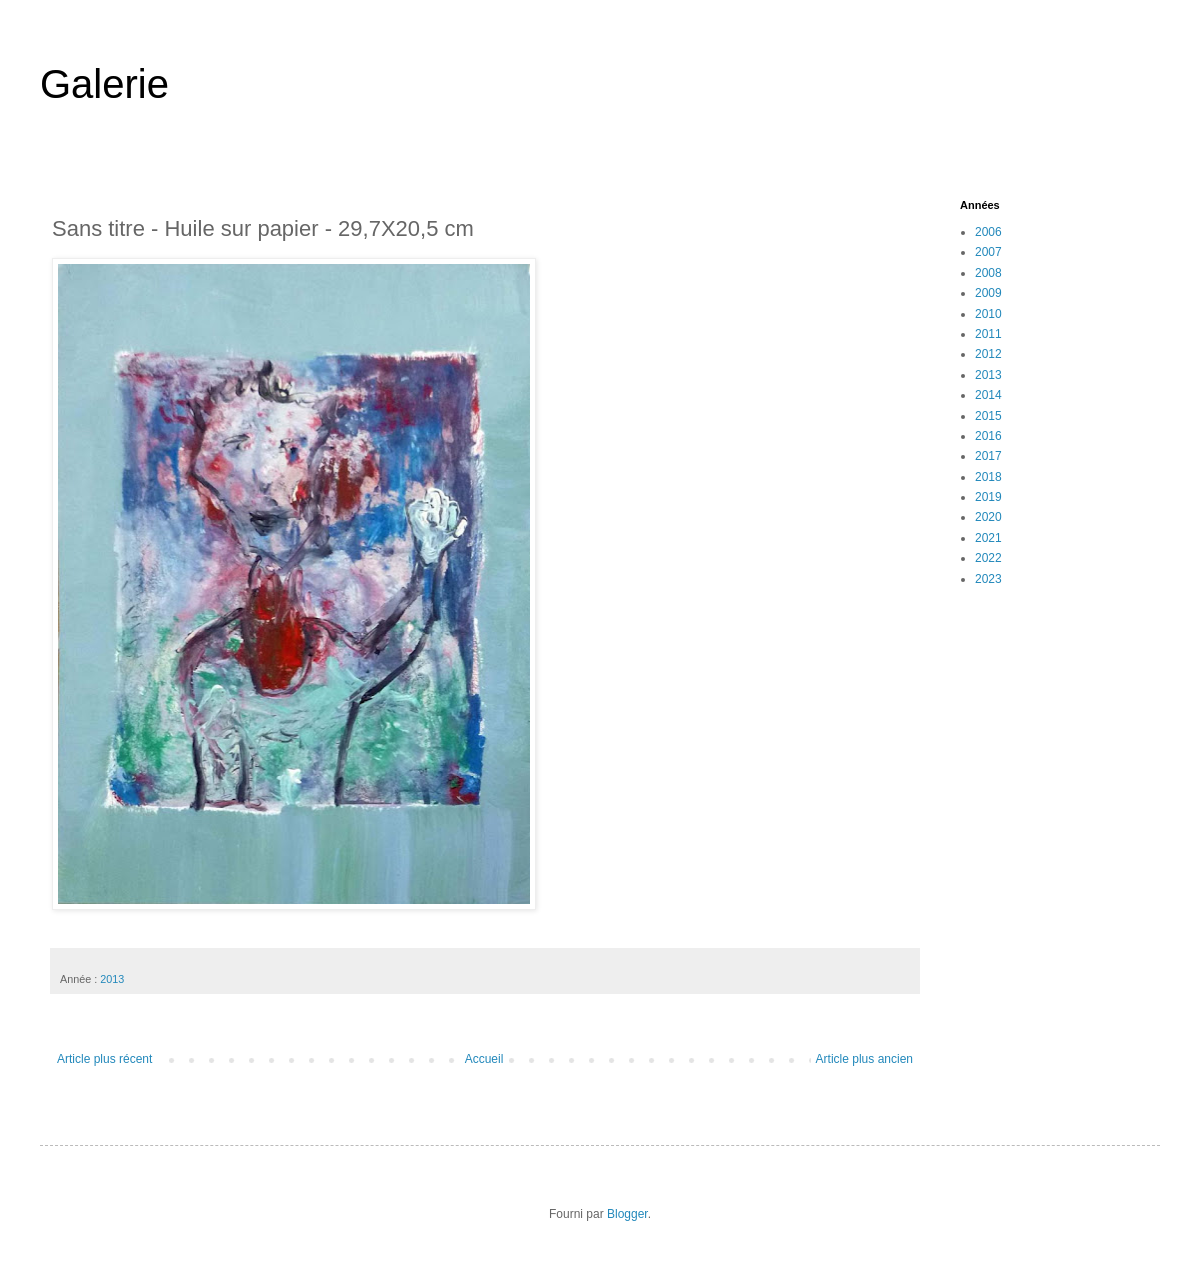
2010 (988, 314)
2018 (988, 477)
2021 (988, 538)
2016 (988, 436)
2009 (988, 293)
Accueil (484, 1059)
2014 (988, 395)
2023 (988, 579)
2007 (988, 252)
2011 (988, 334)
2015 (988, 416)
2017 (988, 456)
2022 (988, 558)
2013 (112, 979)
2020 (988, 517)
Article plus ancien (864, 1059)
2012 (988, 354)
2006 (988, 232)
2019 (988, 497)
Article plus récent (104, 1059)
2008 (988, 273)
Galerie (104, 84)
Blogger (627, 1214)
